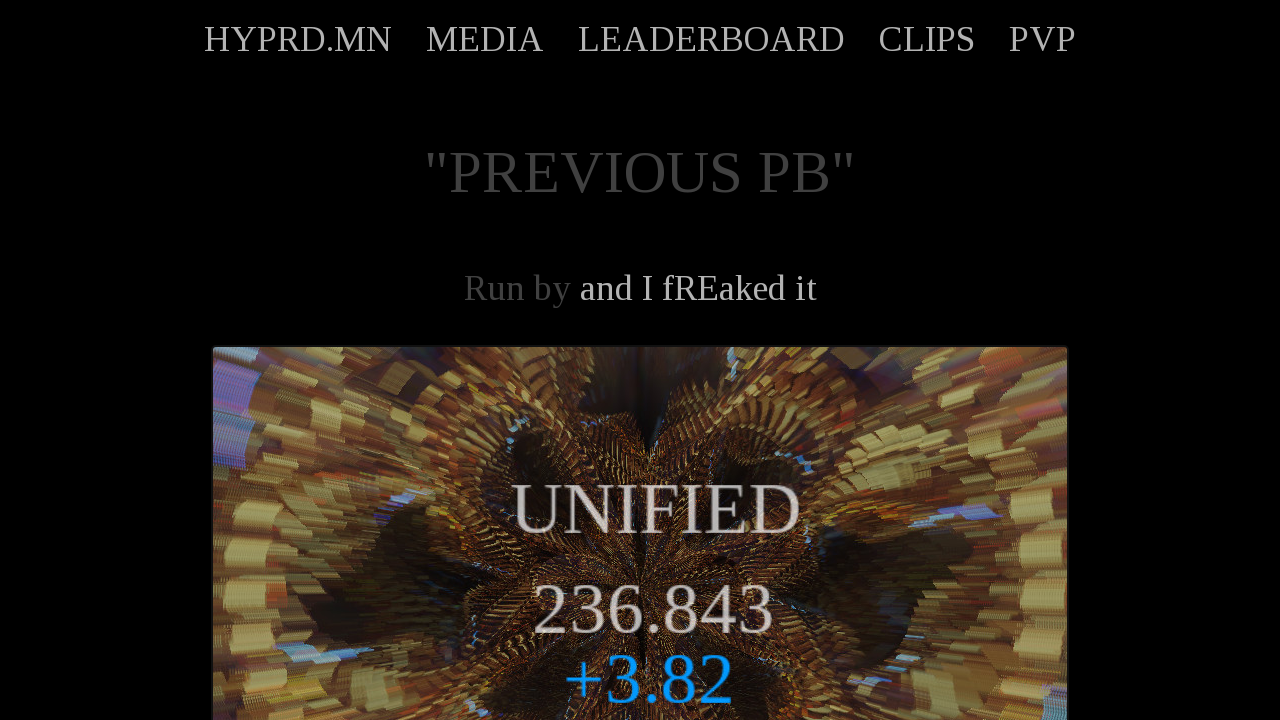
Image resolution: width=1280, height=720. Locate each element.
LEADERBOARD (711, 39)
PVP (1042, 39)
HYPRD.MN (298, 39)
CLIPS (927, 39)
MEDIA (485, 39)
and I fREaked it (698, 288)
